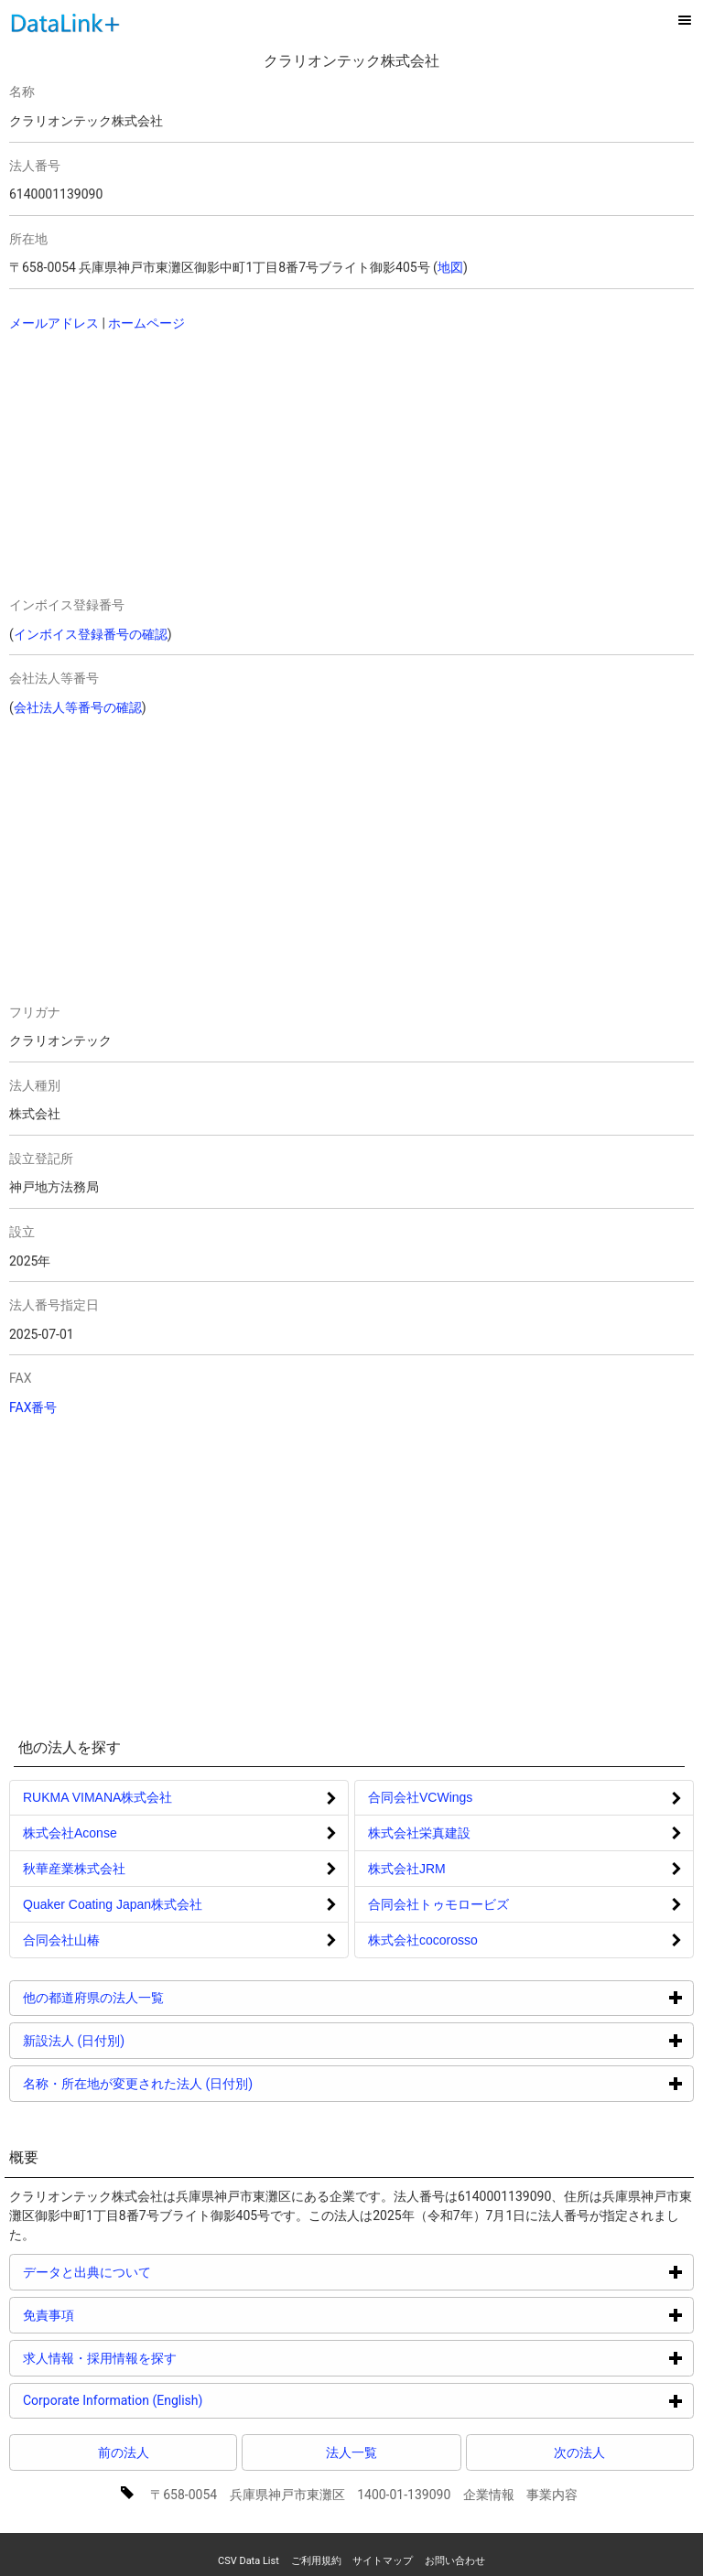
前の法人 (123, 2452)
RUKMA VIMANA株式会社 (97, 1797)
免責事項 (117, 2315)
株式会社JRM (407, 1868)
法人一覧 (351, 2452)
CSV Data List (248, 2561)
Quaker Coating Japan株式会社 (112, 1904)
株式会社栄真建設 (419, 1833)
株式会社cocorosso (423, 1940)
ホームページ (146, 323)
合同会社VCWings (420, 1797)
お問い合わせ (455, 2561)
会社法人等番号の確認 (78, 707)
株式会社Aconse (70, 1833)
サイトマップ (382, 2561)
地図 (450, 267)
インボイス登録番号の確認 (91, 634)
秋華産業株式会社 (74, 1868)
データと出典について (156, 2272)
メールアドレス (54, 323)
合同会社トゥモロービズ (438, 1904)
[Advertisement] (175, 465)
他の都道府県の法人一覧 (162, 1997)
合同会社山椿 (61, 1940)
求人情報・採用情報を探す (169, 2358)
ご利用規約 (316, 2561)
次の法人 (579, 2452)
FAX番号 (33, 1407)
